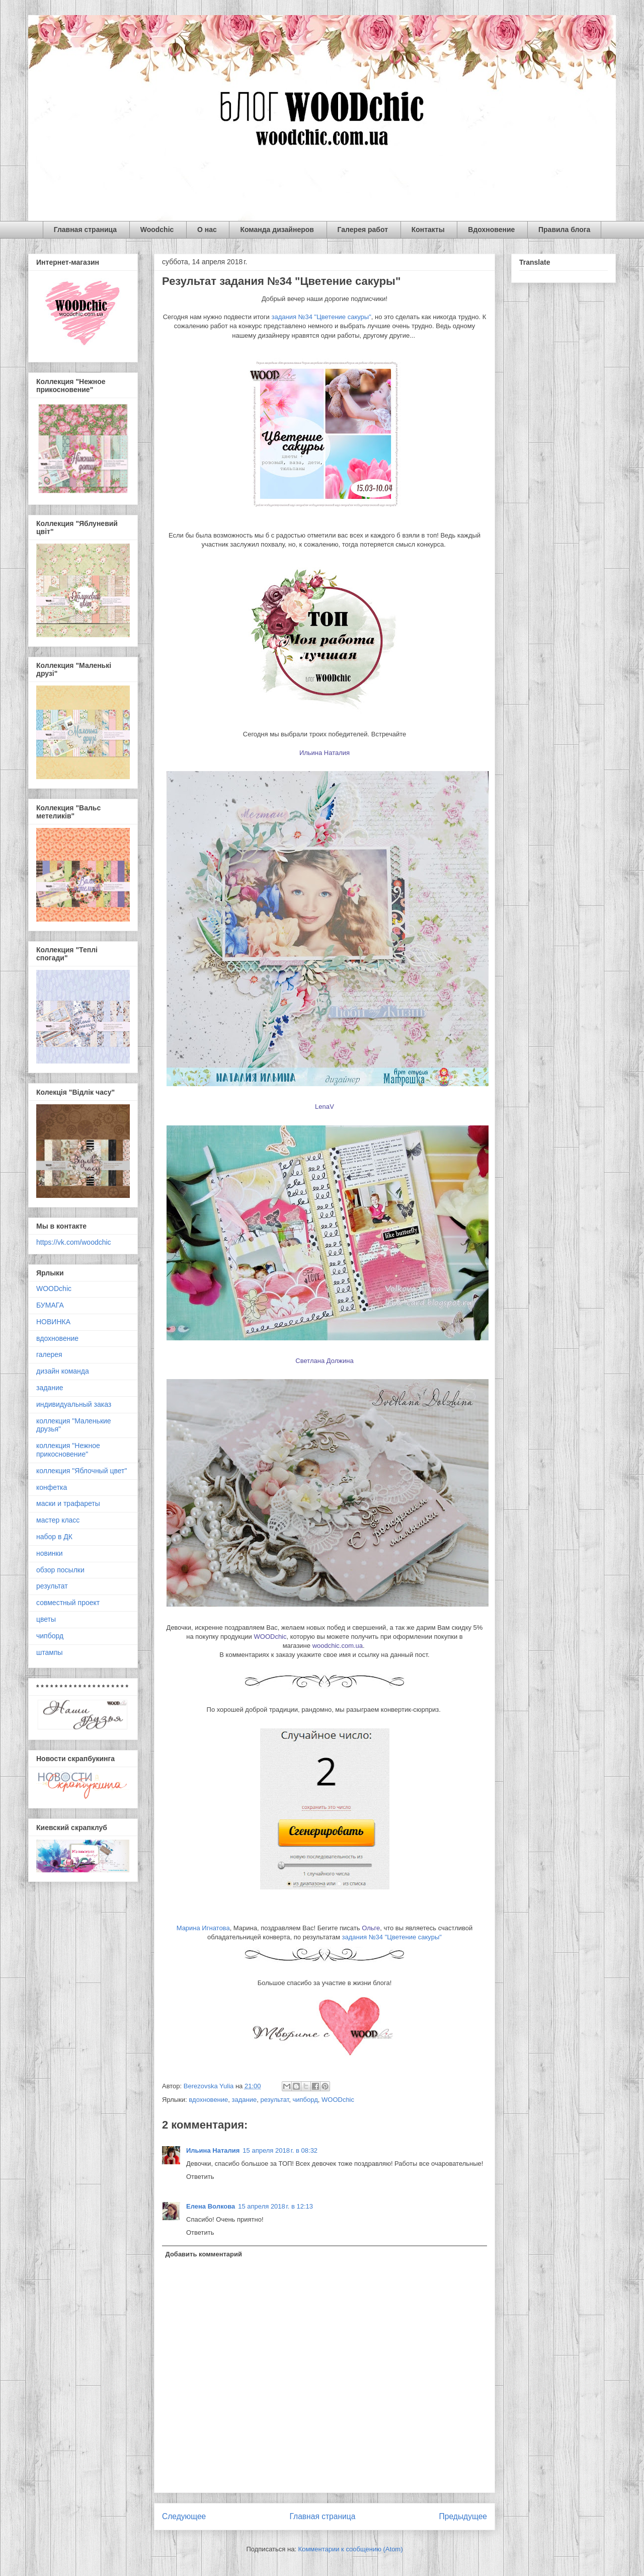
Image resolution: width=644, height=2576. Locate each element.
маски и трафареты (68, 1503)
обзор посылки (60, 1570)
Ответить (200, 2176)
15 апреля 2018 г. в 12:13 (275, 2206)
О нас (207, 229)
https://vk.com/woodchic (73, 1242)
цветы (46, 1619)
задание (244, 2099)
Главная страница (85, 229)
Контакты (428, 229)
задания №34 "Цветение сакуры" (321, 317)
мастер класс (57, 1520)
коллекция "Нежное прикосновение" (68, 1450)
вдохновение (208, 2099)
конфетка (51, 1487)
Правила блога (564, 229)
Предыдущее (463, 2516)
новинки (49, 1553)
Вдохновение (491, 229)
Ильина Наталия (324, 752)
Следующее (184, 2516)
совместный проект (68, 1603)
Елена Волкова (210, 2206)
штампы (49, 1652)
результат (274, 2099)
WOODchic (270, 1636)
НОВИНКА (53, 1322)
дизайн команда (62, 1371)
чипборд (304, 2099)
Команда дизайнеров (277, 229)
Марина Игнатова (203, 1928)
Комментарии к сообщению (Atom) (350, 2549)
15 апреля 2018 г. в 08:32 (280, 2150)
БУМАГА (50, 1305)
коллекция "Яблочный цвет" (81, 1471)
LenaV (324, 1106)
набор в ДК (54, 1537)
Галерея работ (363, 229)
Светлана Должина (324, 1361)
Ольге (371, 1928)
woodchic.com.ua (337, 1645)
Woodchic (157, 229)
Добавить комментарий (204, 2254)
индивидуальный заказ (73, 1404)
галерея (49, 1354)
